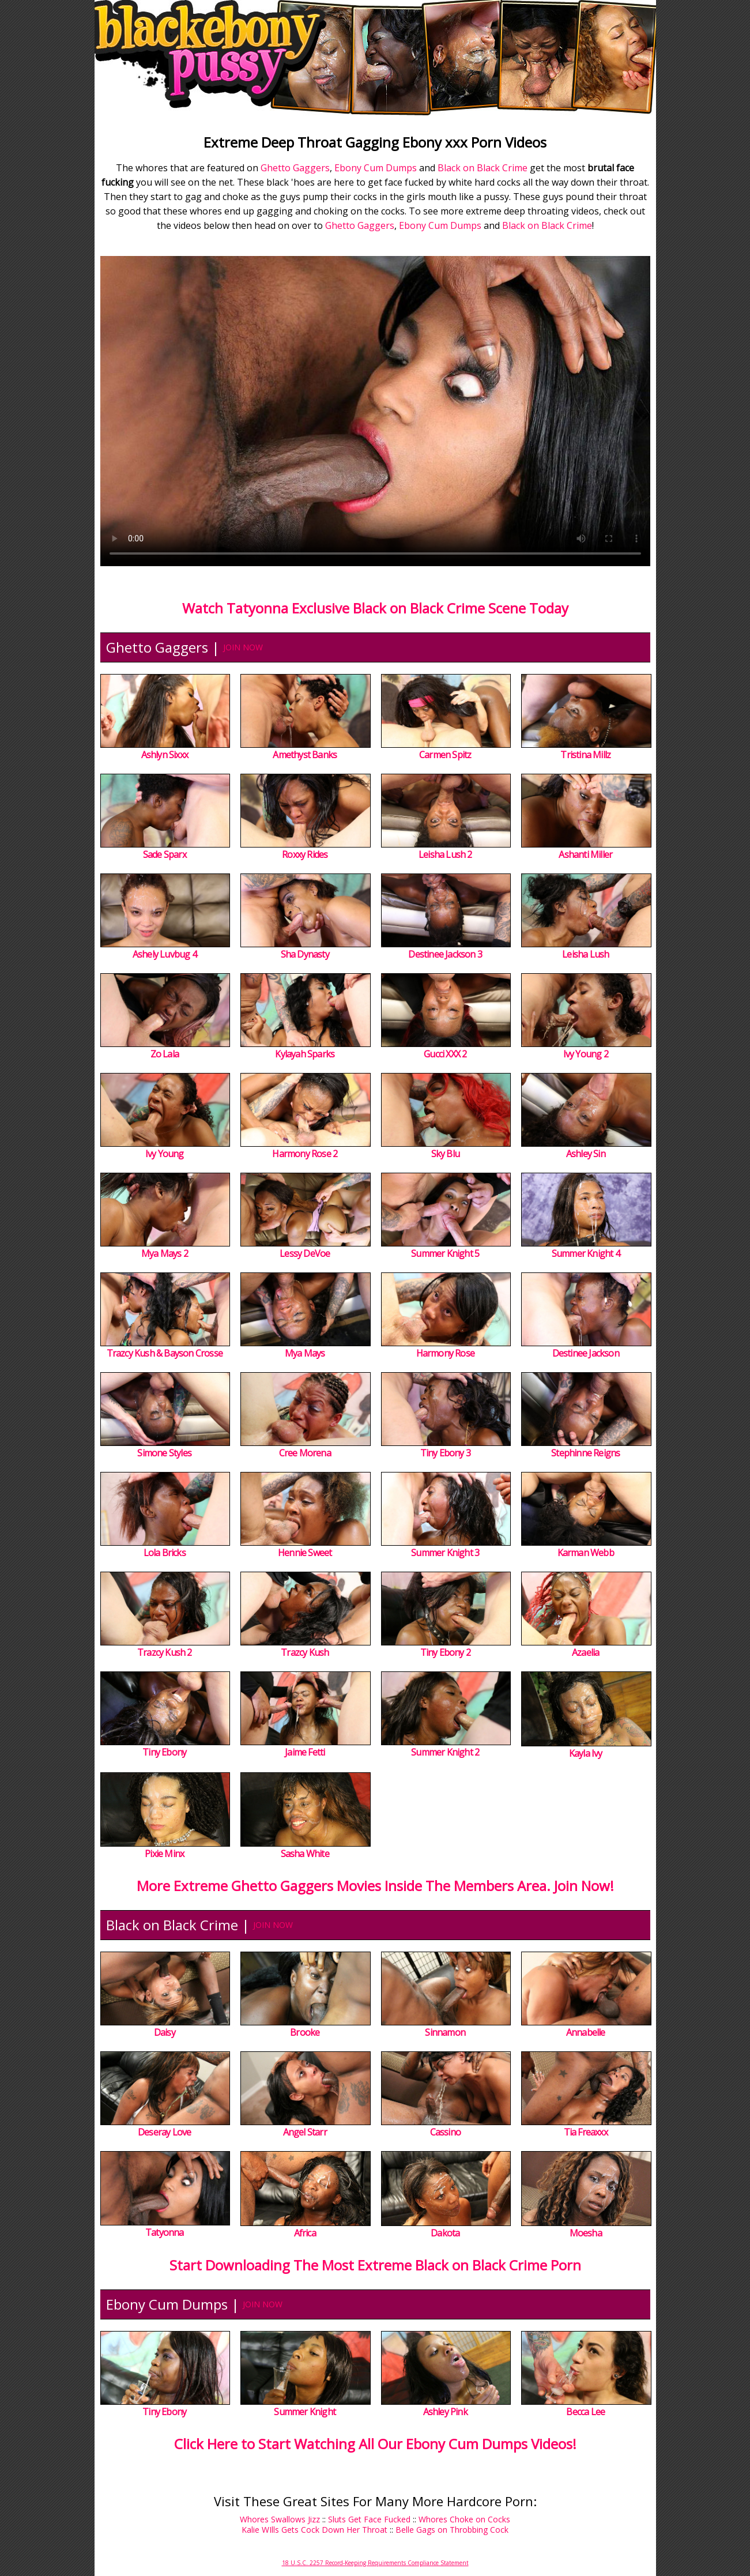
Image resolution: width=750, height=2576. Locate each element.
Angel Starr (305, 2132)
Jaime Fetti (305, 1752)
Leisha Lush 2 (445, 854)
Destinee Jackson (585, 1353)
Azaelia (585, 1652)
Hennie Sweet (304, 1552)
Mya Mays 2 (164, 1253)
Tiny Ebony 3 (445, 1453)
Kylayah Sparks (304, 1054)
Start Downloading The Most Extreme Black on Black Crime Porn (375, 2264)
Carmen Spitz (445, 754)
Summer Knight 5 (445, 1253)
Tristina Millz (585, 754)
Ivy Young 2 (585, 1054)
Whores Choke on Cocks (464, 2519)
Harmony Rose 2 (304, 1153)
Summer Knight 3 (445, 1552)
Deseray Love (164, 2132)
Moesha (586, 2233)
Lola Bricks (165, 1552)
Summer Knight (305, 2411)
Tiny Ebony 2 (445, 1652)
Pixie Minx (164, 1853)
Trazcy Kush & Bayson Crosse (165, 1353)
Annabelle (585, 2032)
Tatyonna (164, 2232)
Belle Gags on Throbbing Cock (451, 2529)
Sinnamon (445, 2032)
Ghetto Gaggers (295, 167)
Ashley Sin (585, 1153)
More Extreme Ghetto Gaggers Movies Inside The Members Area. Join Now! (375, 1885)
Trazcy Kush (305, 1652)
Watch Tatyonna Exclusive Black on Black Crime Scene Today (375, 607)
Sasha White (305, 1853)
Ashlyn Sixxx (164, 754)
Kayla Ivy (585, 1753)
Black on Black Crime (482, 167)
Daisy (164, 2032)
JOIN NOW (243, 647)
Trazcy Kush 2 (164, 1652)
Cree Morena (305, 1453)
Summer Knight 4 (586, 1253)
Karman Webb (585, 1552)
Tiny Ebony (164, 1752)
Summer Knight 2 (445, 1752)
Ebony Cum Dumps (375, 167)
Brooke (304, 2032)
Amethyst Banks (305, 754)
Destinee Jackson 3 (445, 954)
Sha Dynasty (305, 954)
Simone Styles (164, 1453)
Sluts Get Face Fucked (369, 2519)
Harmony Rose (445, 1353)
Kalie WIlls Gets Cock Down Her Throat (314, 2529)
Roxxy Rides (304, 854)
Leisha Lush (585, 954)
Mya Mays (305, 1353)
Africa (305, 2233)
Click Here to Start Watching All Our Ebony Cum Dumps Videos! (375, 2443)
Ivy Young (164, 1153)
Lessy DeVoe (305, 1253)
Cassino (445, 2132)
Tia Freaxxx (586, 2132)
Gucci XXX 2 (445, 1054)
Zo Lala (164, 1054)
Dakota (445, 2233)
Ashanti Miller (585, 854)
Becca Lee (585, 2411)
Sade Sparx (164, 854)
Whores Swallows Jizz (280, 2519)
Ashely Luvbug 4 (165, 954)
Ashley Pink (445, 2411)
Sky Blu (445, 1153)
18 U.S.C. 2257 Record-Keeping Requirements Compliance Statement (375, 2563)
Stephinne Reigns (585, 1453)
